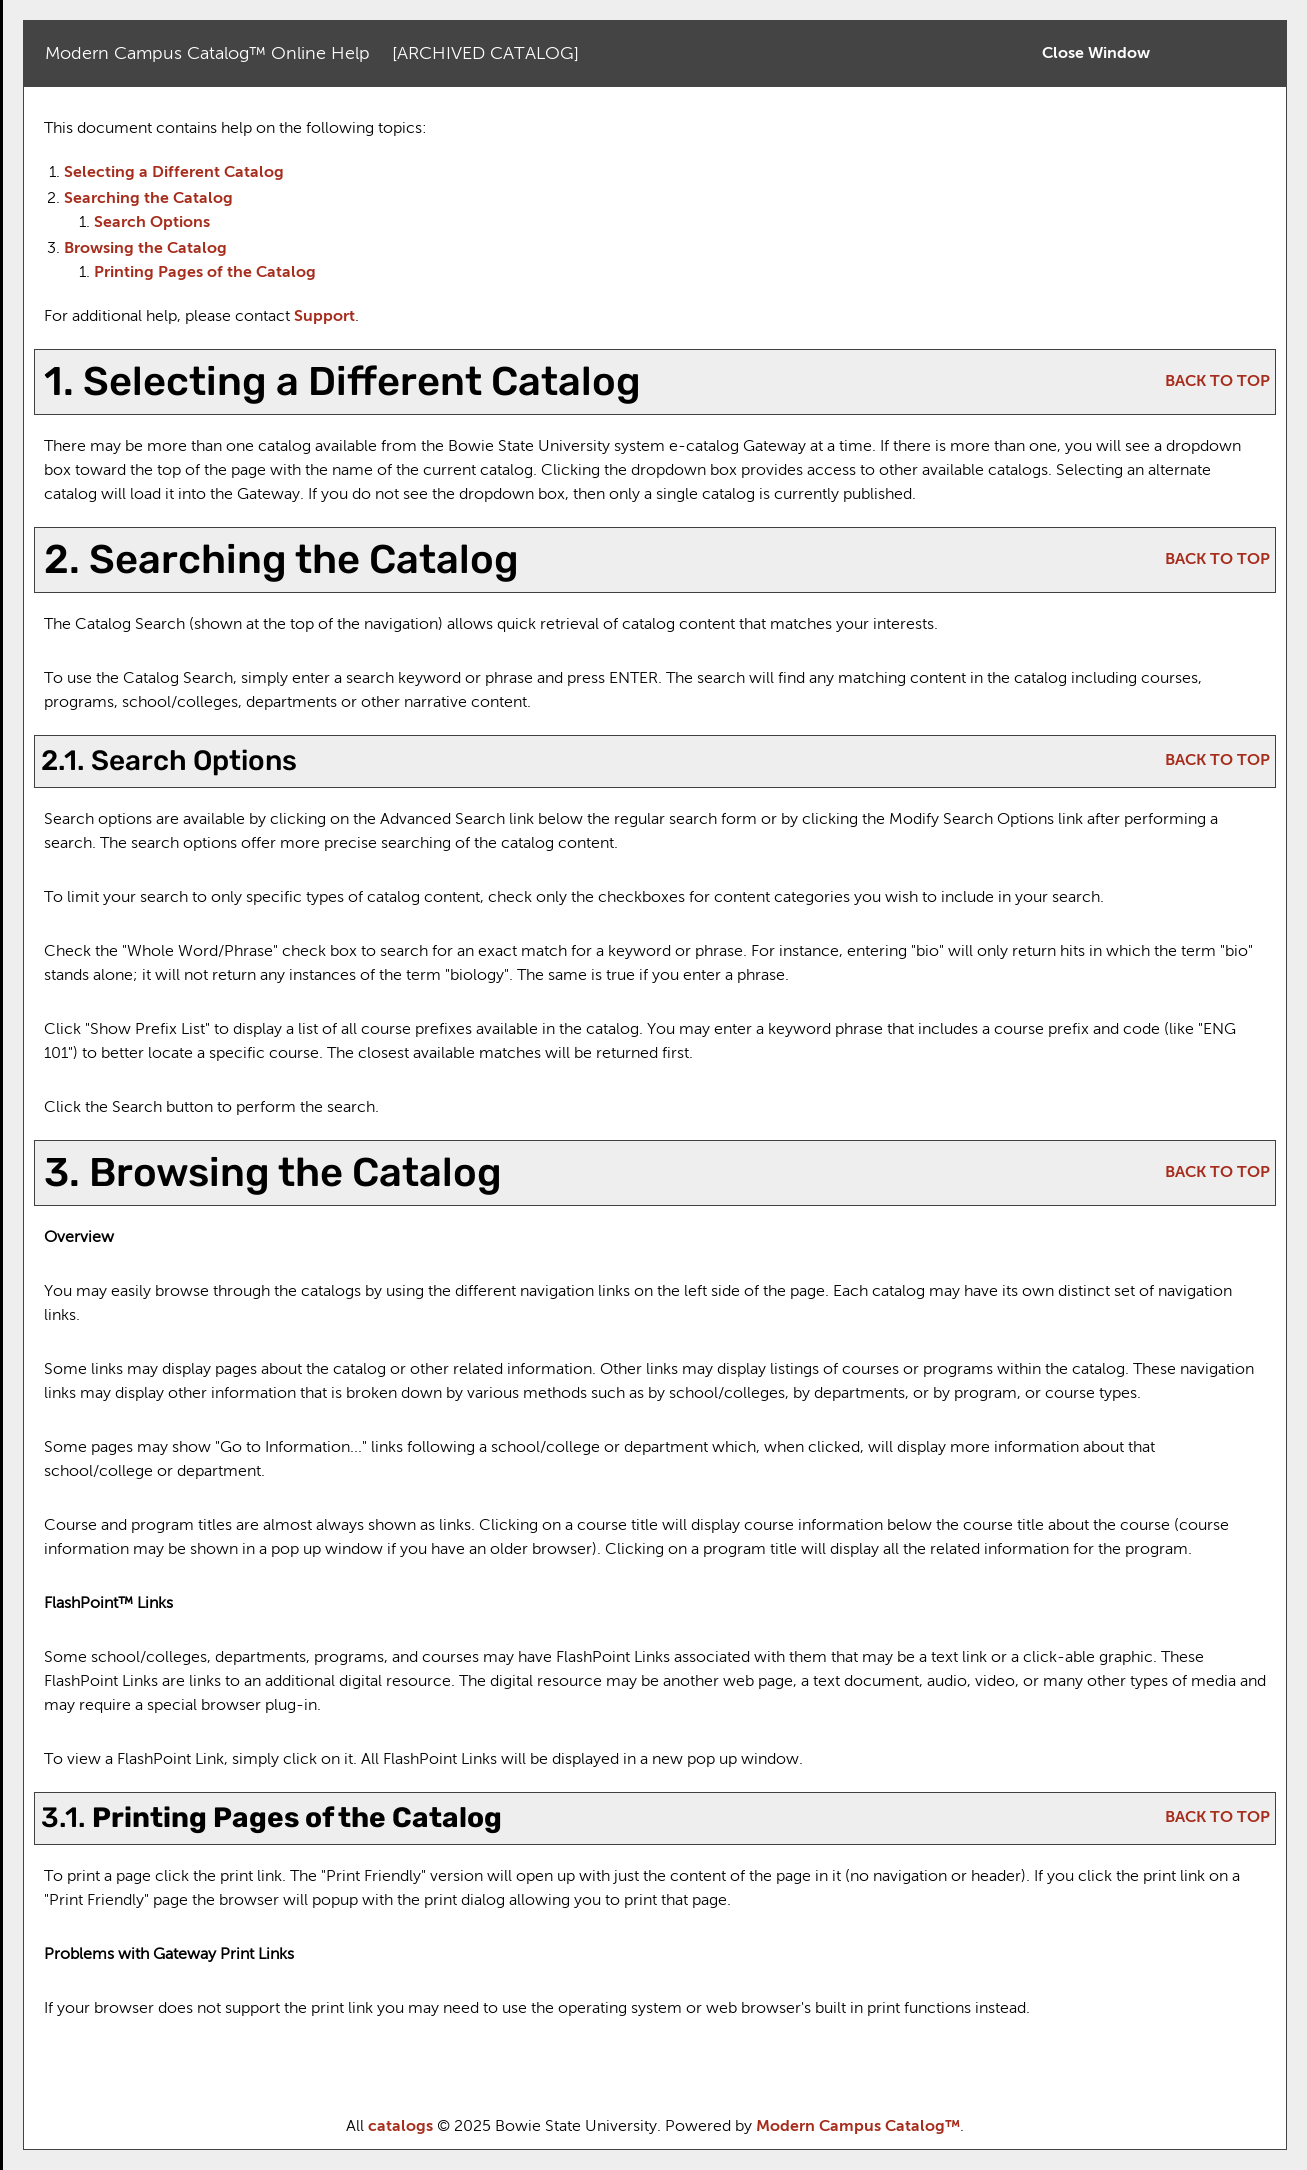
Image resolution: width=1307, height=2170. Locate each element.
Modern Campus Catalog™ (858, 2127)
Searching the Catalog (148, 199)
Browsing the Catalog (145, 249)
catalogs (400, 2127)
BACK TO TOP (1217, 382)
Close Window (1096, 54)
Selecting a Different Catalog (174, 173)
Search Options (152, 223)
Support (324, 317)
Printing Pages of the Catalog (205, 273)
